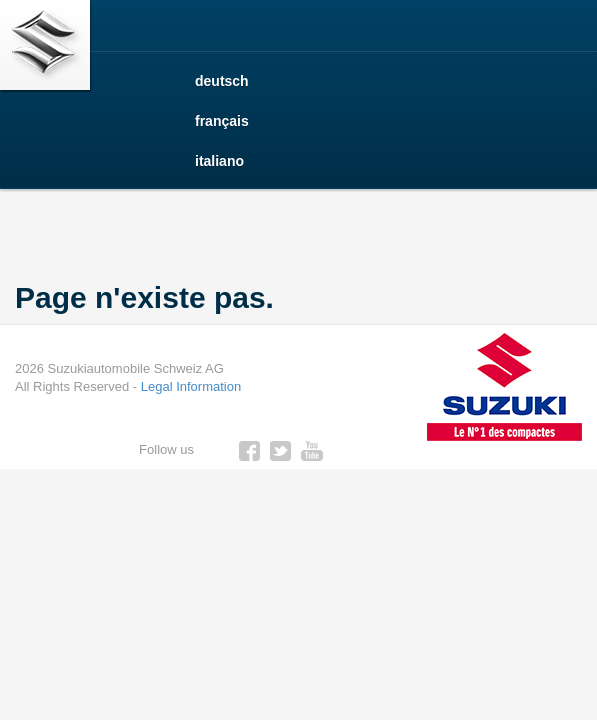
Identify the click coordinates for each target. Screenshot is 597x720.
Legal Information (191, 386)
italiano (219, 161)
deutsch (222, 81)
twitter (281, 451)
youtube (312, 451)
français (222, 121)
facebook (250, 451)
